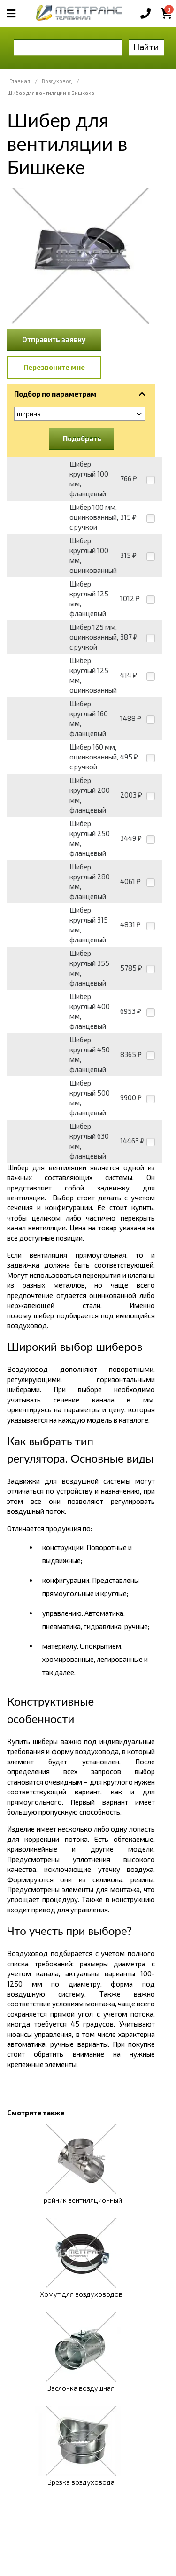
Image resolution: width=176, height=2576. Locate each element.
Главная (19, 81)
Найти (146, 46)
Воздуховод (57, 81)
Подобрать (82, 438)
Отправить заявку (54, 339)
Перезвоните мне (54, 367)
